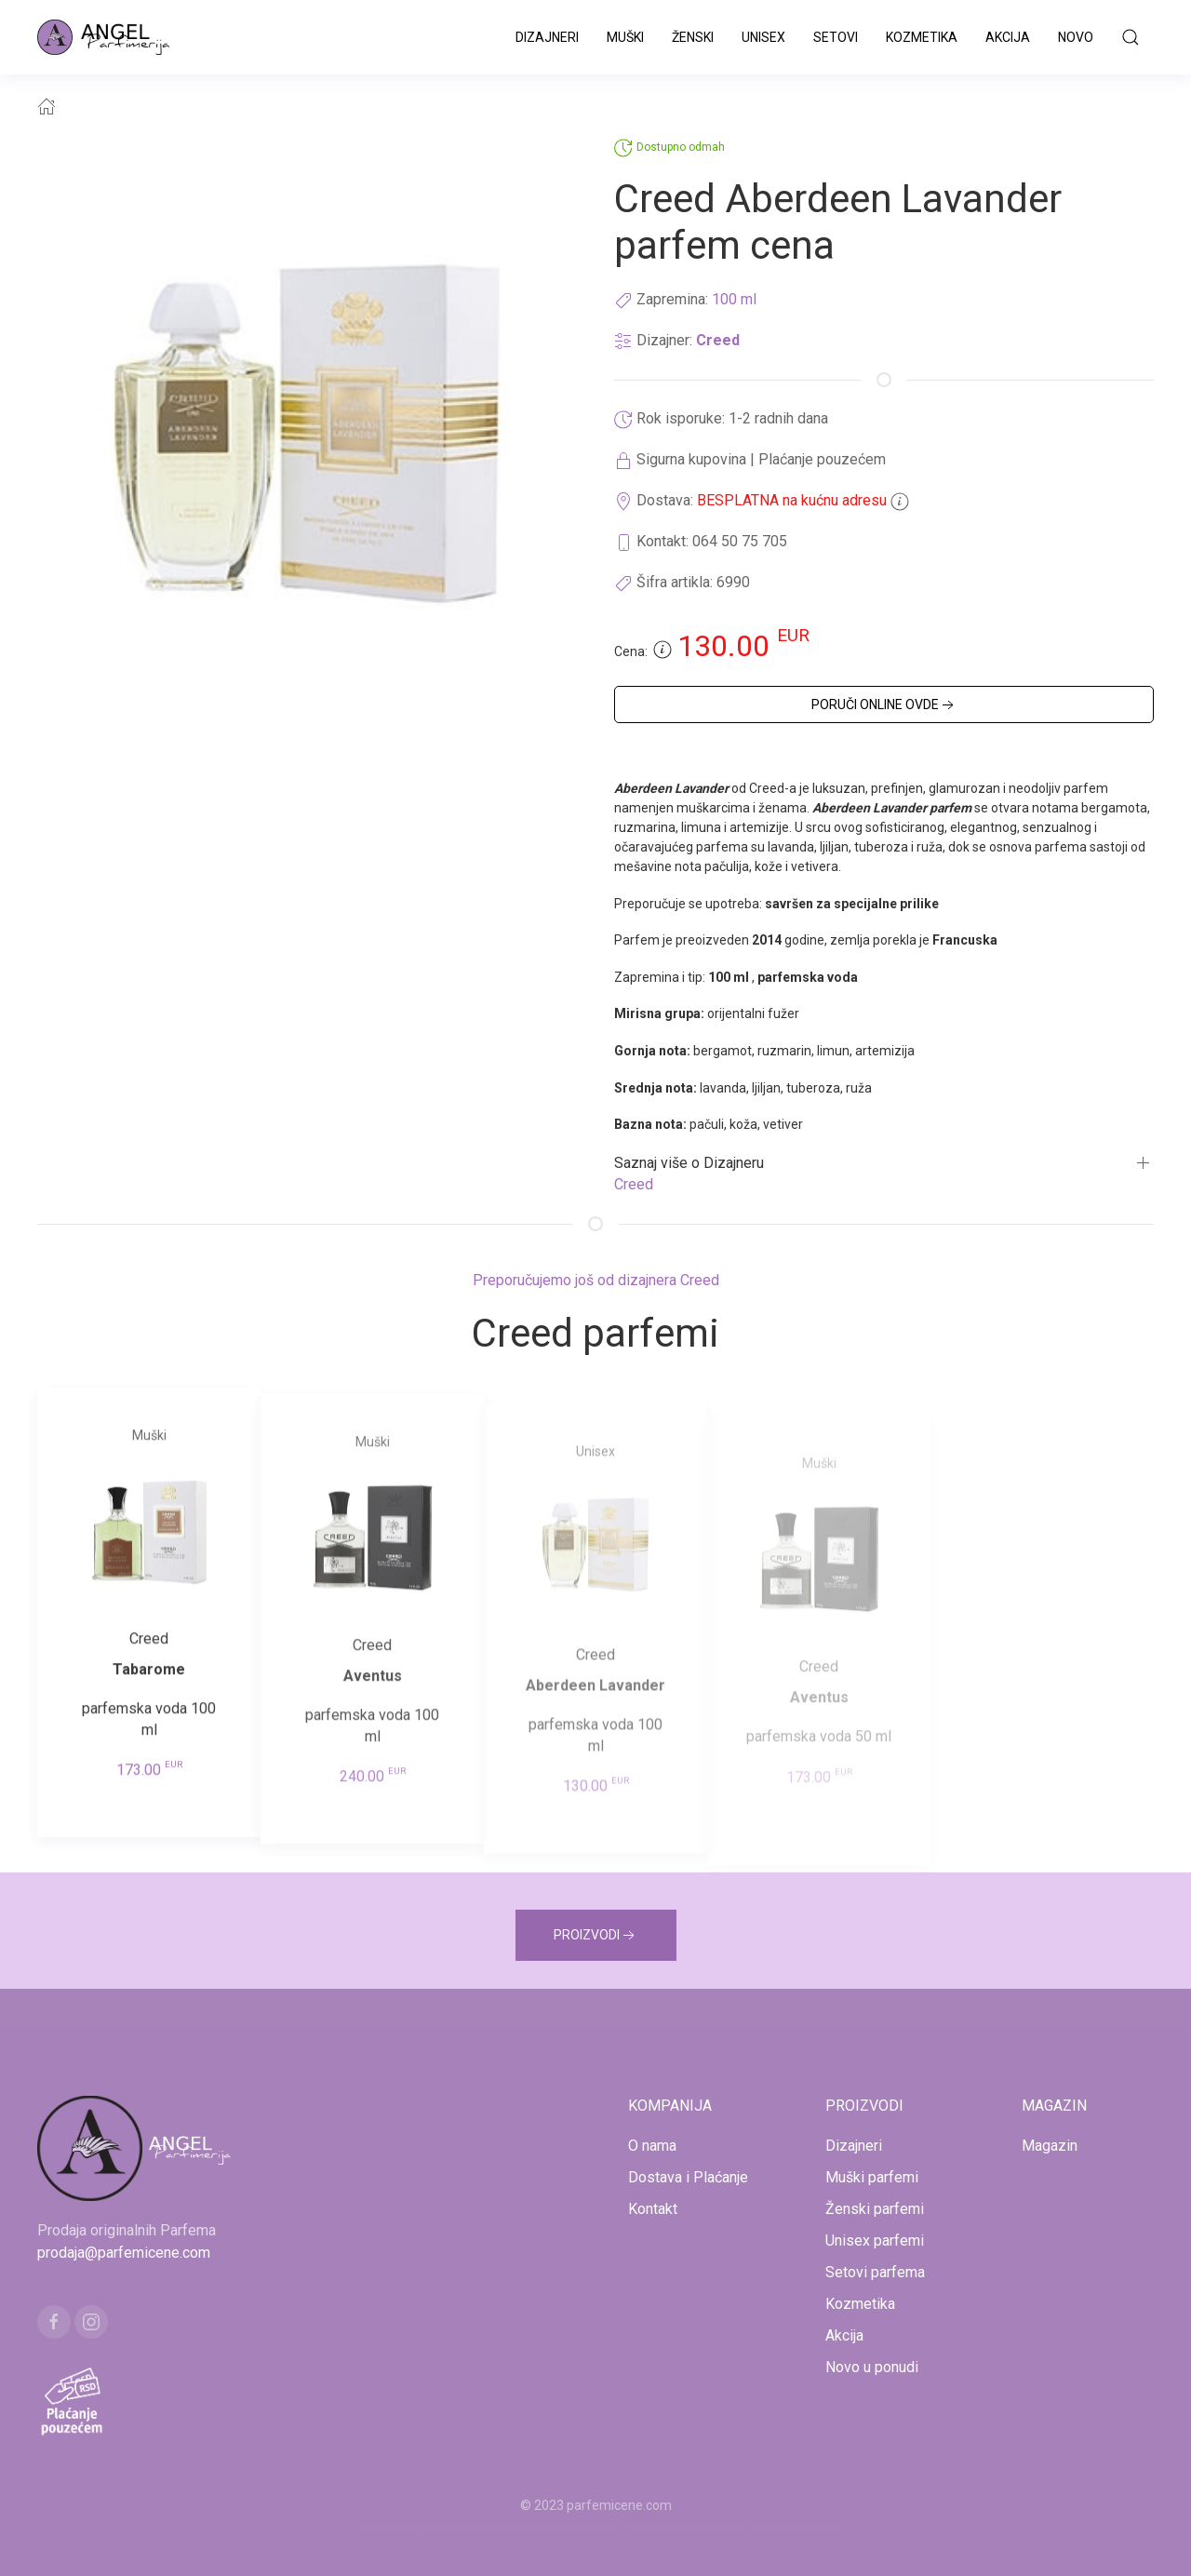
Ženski (693, 37)
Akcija (1007, 37)
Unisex (763, 37)
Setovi (835, 37)
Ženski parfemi (874, 2209)
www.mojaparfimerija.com (431, 2527)
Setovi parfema (875, 2272)
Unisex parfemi (874, 2240)
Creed (718, 340)
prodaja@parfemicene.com (123, 2252)
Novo (1075, 37)
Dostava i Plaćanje (688, 2177)
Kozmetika (921, 37)
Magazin (1049, 2145)
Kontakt (652, 2209)
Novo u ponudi (871, 2367)
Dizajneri (547, 37)
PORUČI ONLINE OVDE (884, 705)
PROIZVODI (596, 1935)
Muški (625, 37)
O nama (652, 2145)
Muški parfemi (871, 2177)
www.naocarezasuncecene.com (743, 2527)
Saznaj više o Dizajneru (689, 1163)
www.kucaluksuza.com (579, 2527)
